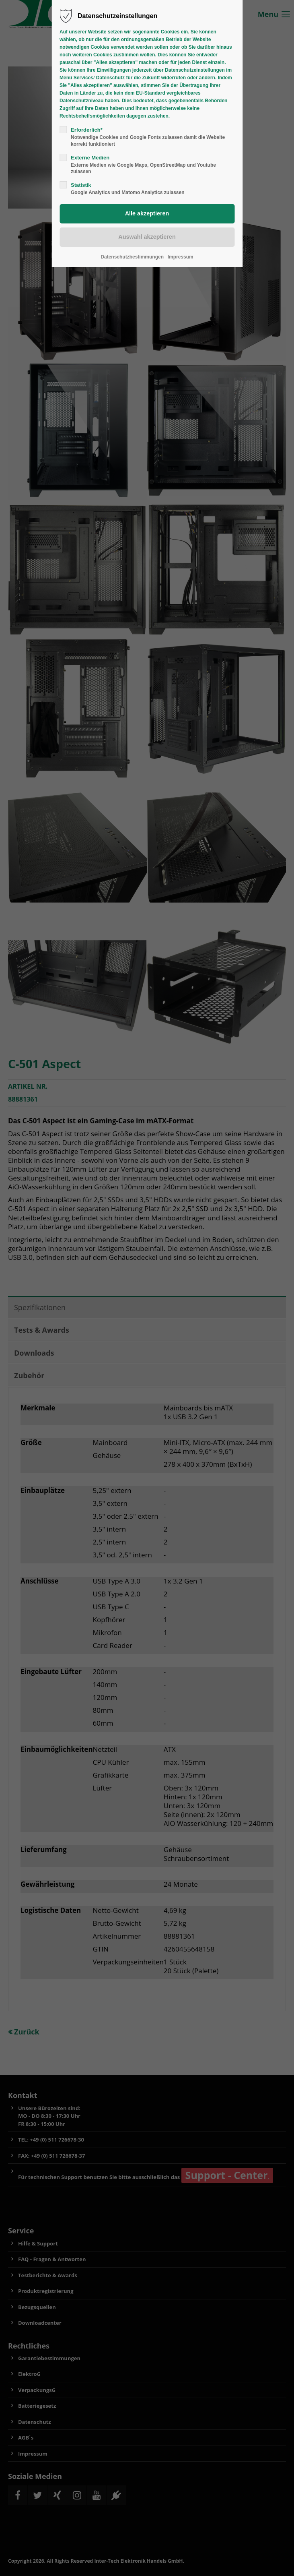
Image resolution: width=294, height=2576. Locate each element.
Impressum (180, 257)
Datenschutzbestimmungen (132, 257)
